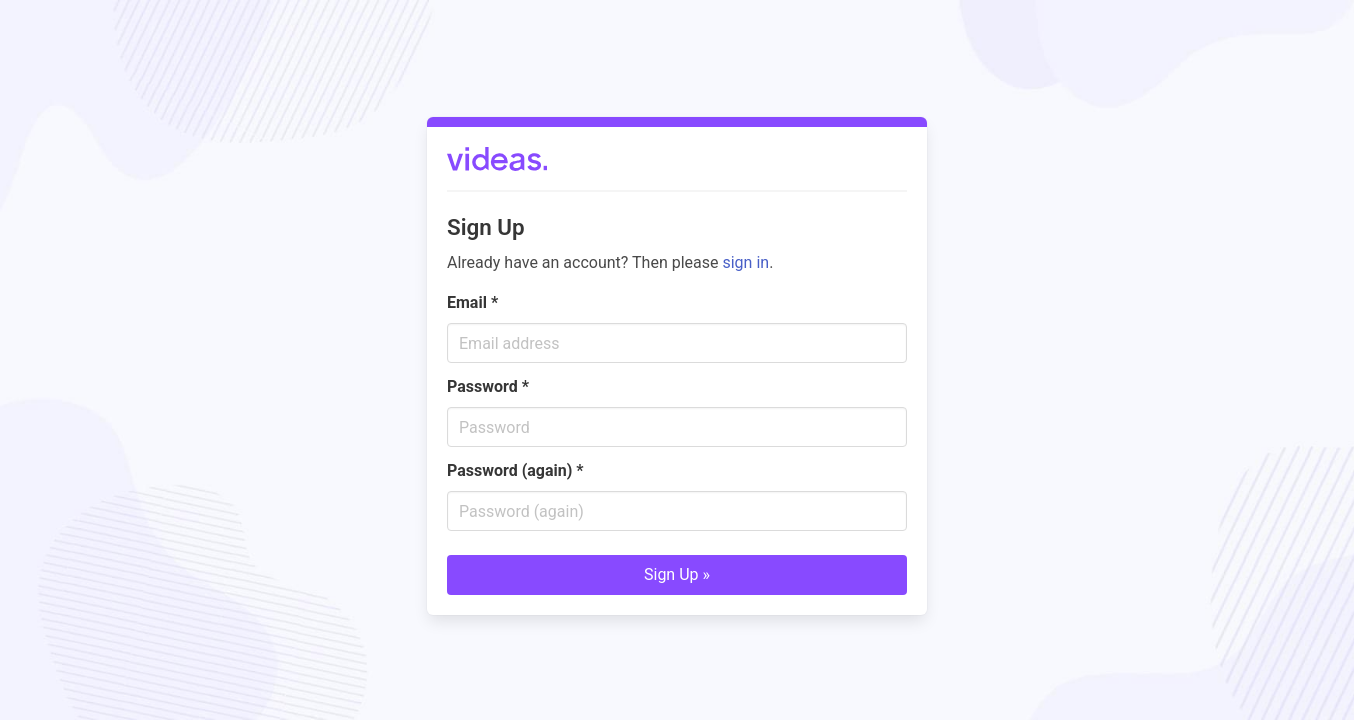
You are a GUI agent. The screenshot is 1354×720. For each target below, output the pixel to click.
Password (488, 386)
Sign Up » (677, 574)
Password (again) (515, 470)
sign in (745, 262)
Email (472, 302)
